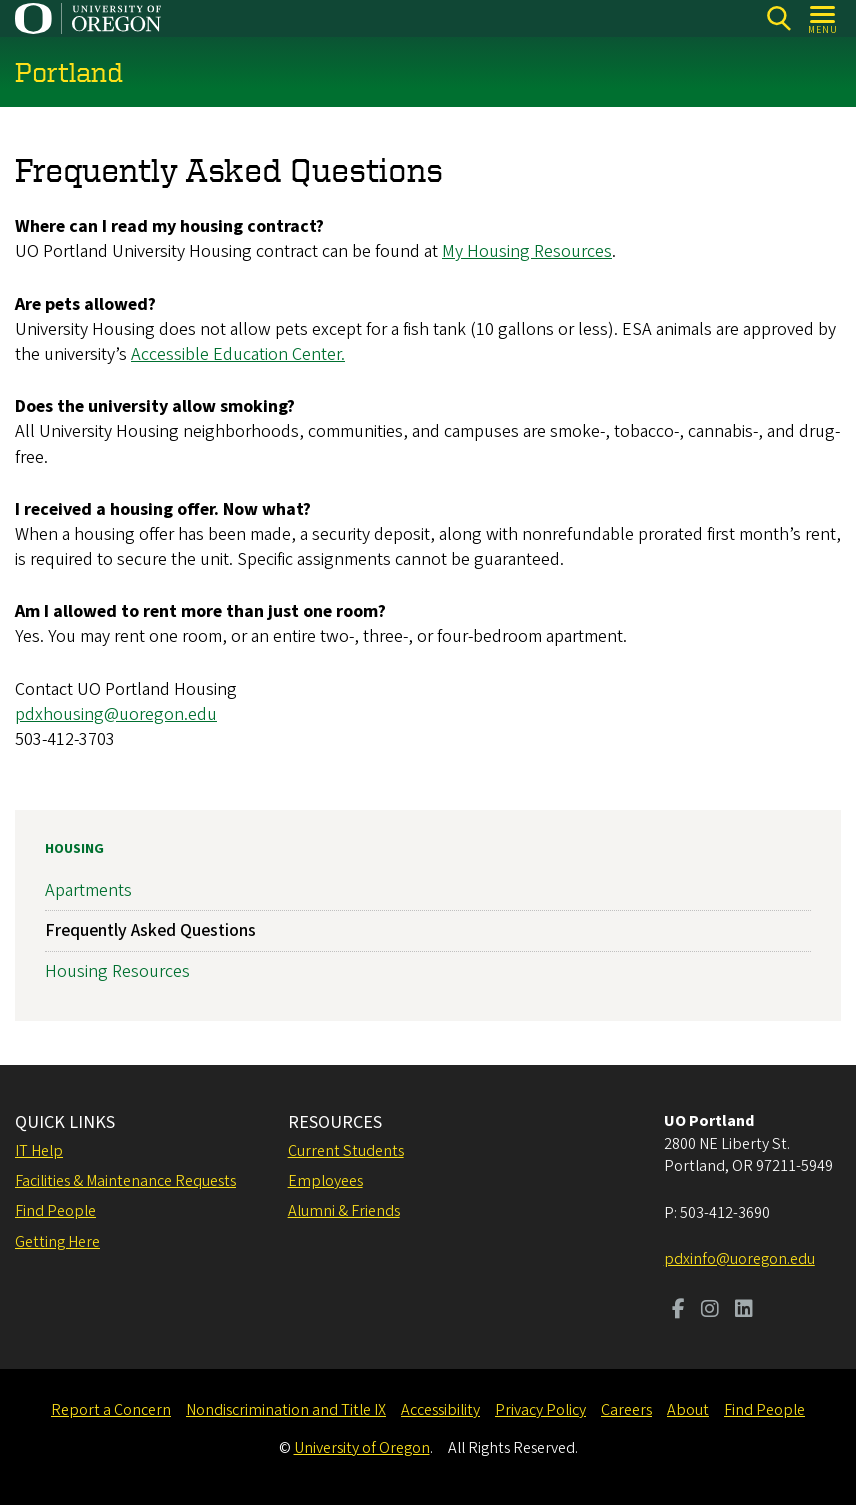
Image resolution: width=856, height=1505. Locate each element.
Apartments (88, 890)
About (688, 1410)
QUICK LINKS (65, 1122)
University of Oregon (362, 1448)
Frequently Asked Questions (150, 930)
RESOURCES (335, 1122)
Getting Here (57, 1242)
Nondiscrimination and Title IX (286, 1410)
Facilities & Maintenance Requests (125, 1181)
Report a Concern (111, 1410)
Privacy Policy (540, 1410)
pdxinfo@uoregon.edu (739, 1259)
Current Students (346, 1151)
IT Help (39, 1151)
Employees (325, 1181)
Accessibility (440, 1410)
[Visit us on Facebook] (678, 1311)
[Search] (778, 18)
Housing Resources (117, 970)
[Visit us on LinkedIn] (744, 1311)
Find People (55, 1211)
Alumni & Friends (344, 1211)
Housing (74, 849)
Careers (626, 1410)
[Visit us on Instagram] (710, 1311)
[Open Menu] (823, 18)
